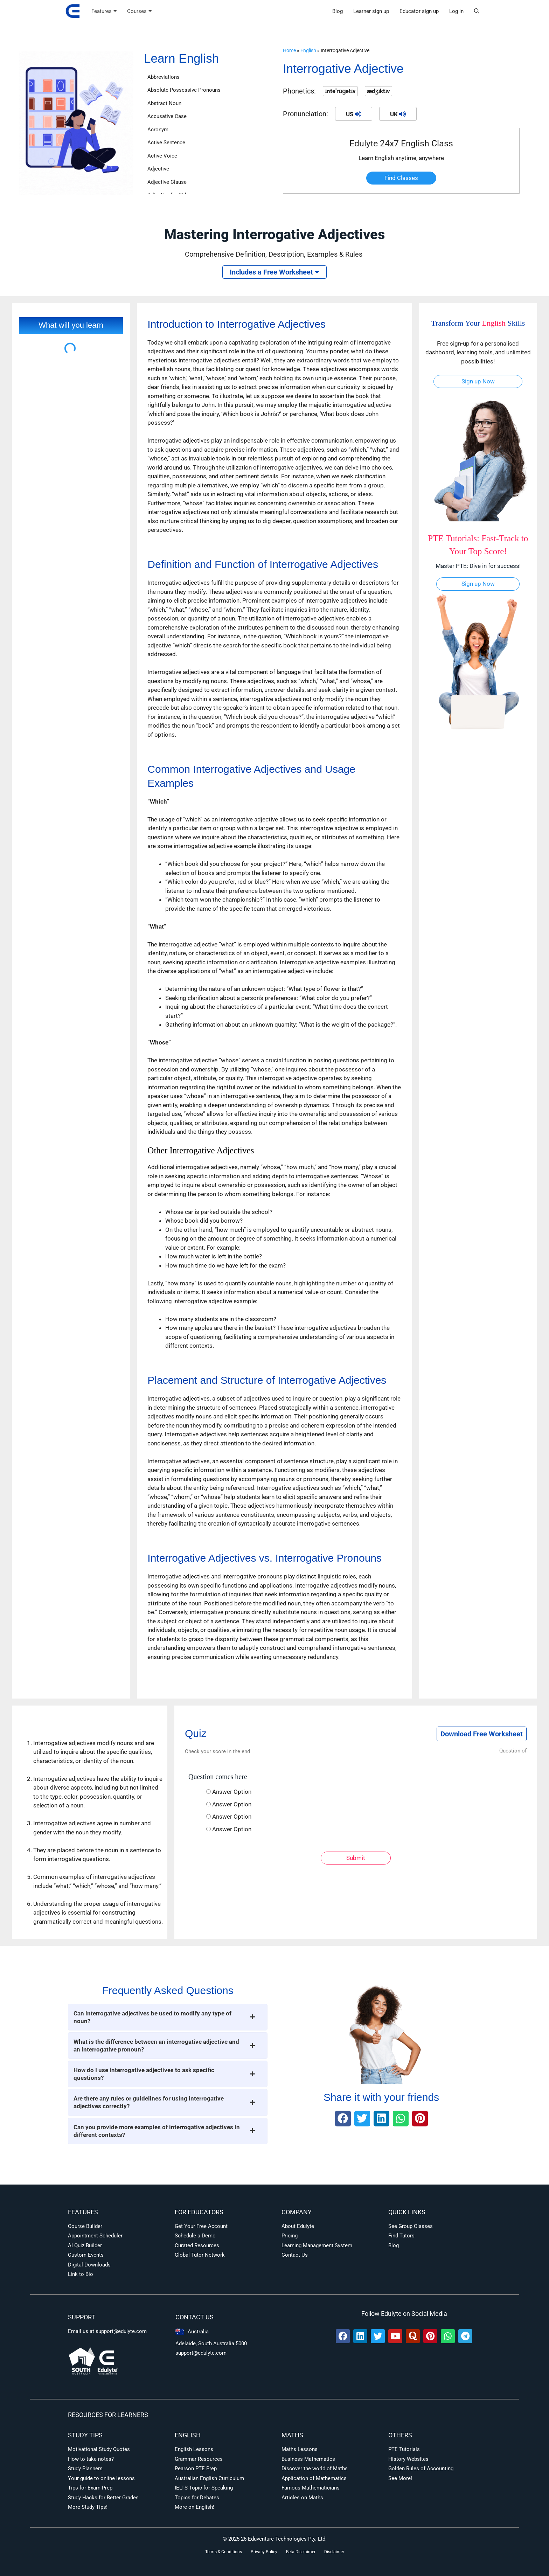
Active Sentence (166, 142)
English (308, 51)
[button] (477, 11)
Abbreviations (163, 77)
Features (104, 11)
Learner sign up (371, 11)
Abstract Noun (164, 103)
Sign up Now (478, 381)
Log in (456, 11)
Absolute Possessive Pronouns (184, 90)
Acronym (157, 129)
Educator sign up (419, 11)
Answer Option (231, 1791)
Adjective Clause (167, 182)
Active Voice (162, 156)
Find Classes (401, 177)
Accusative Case (167, 116)
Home (289, 51)
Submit (355, 1857)
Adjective (158, 169)
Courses (139, 11)
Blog (337, 11)
